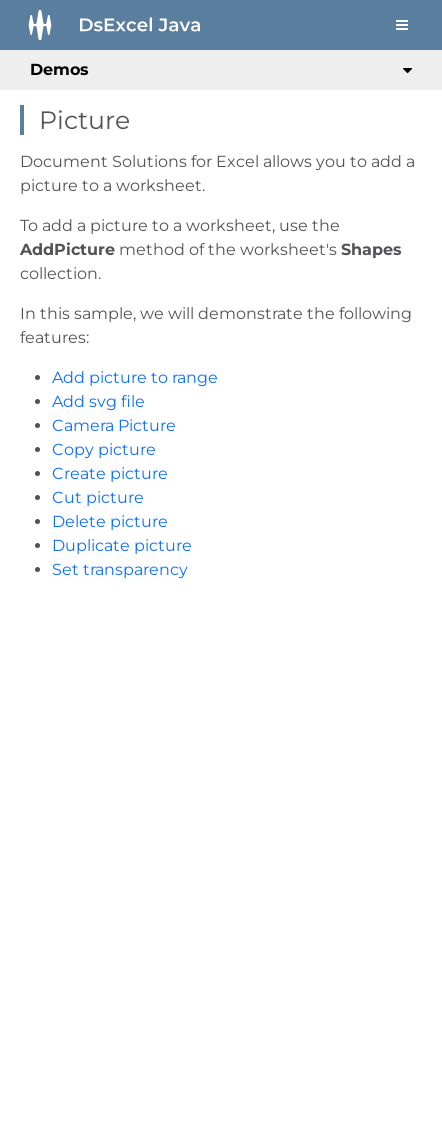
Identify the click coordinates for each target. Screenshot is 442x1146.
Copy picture (104, 449)
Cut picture (98, 497)
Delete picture (110, 521)
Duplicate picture (122, 545)
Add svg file (98, 401)
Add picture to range (135, 377)
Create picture (110, 473)
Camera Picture (114, 425)
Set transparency (120, 569)
